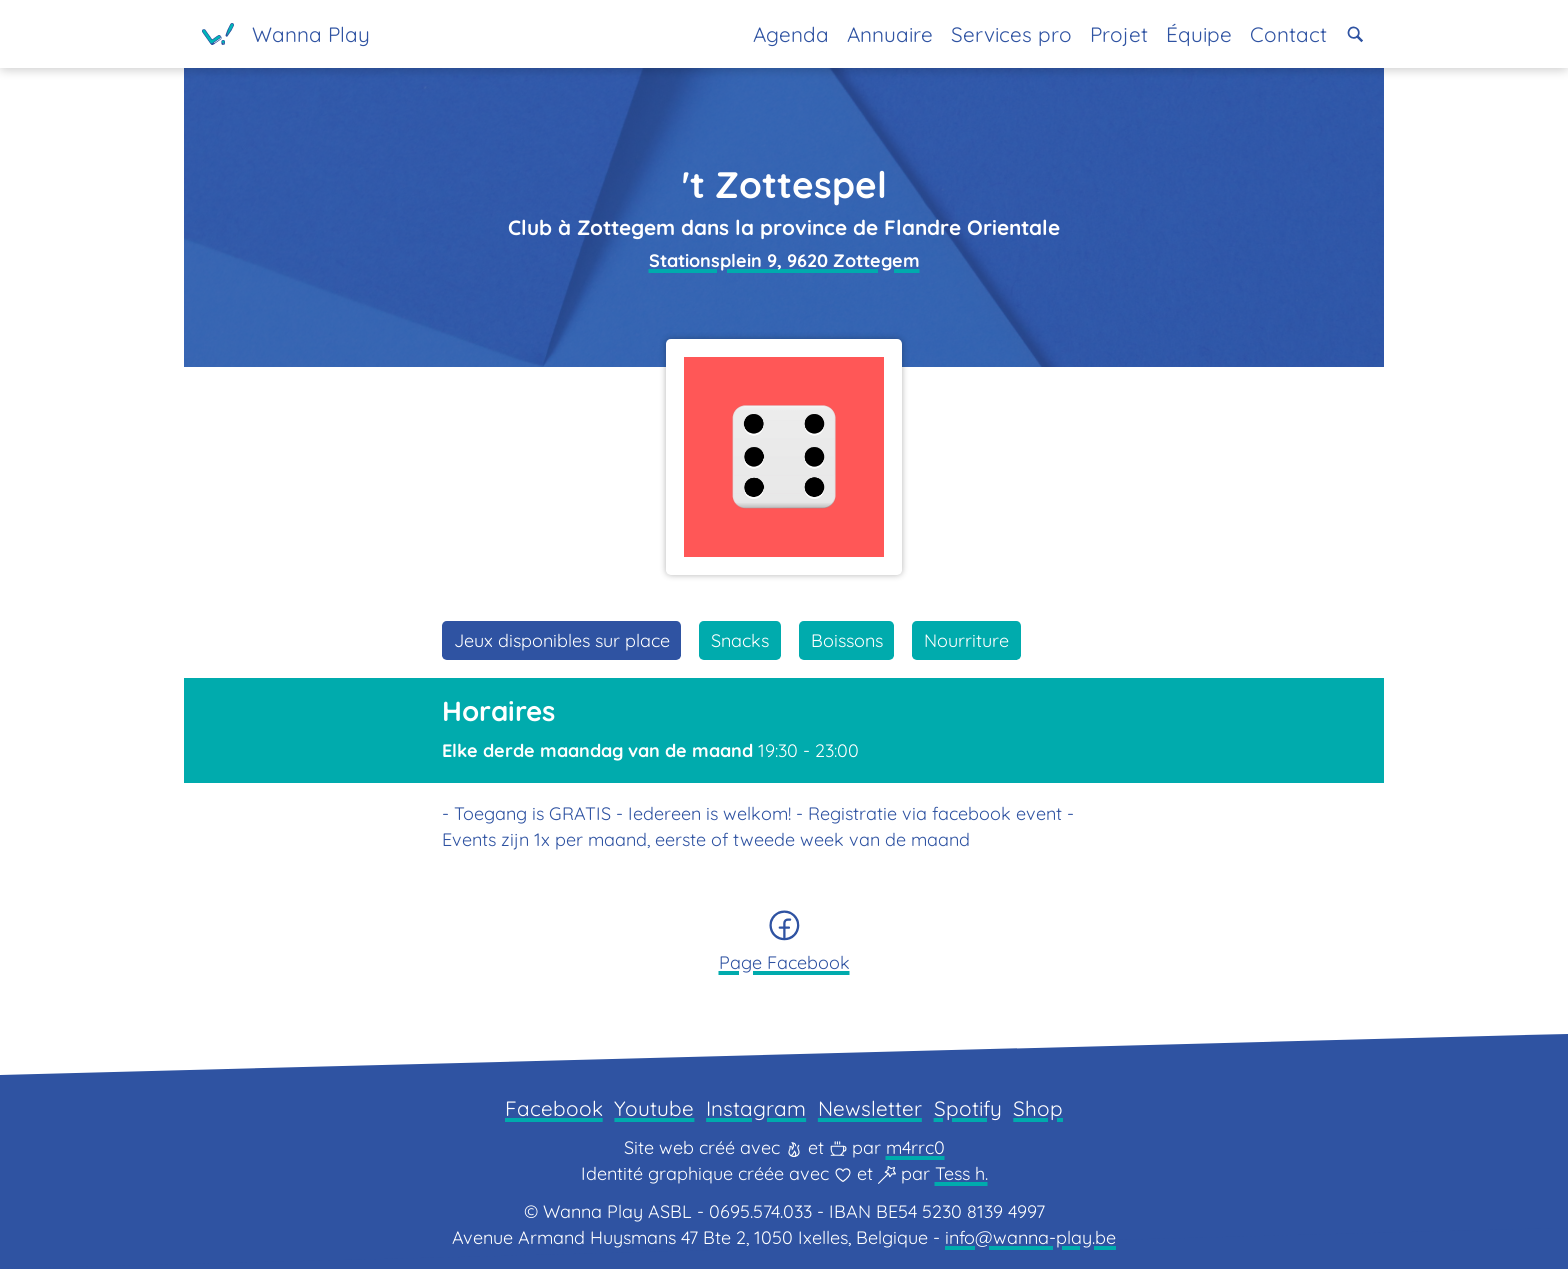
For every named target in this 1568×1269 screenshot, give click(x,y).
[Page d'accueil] (286, 34)
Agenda (791, 34)
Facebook (554, 1108)
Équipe (1199, 34)
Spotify (968, 1108)
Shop (1038, 1108)
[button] (1355, 34)
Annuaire (890, 34)
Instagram (756, 1108)
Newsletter (870, 1108)
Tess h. (961, 1173)
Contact (1288, 34)
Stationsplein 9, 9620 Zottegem (784, 260)
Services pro (1011, 34)
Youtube (654, 1108)
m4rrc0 (915, 1147)
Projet (1119, 34)
